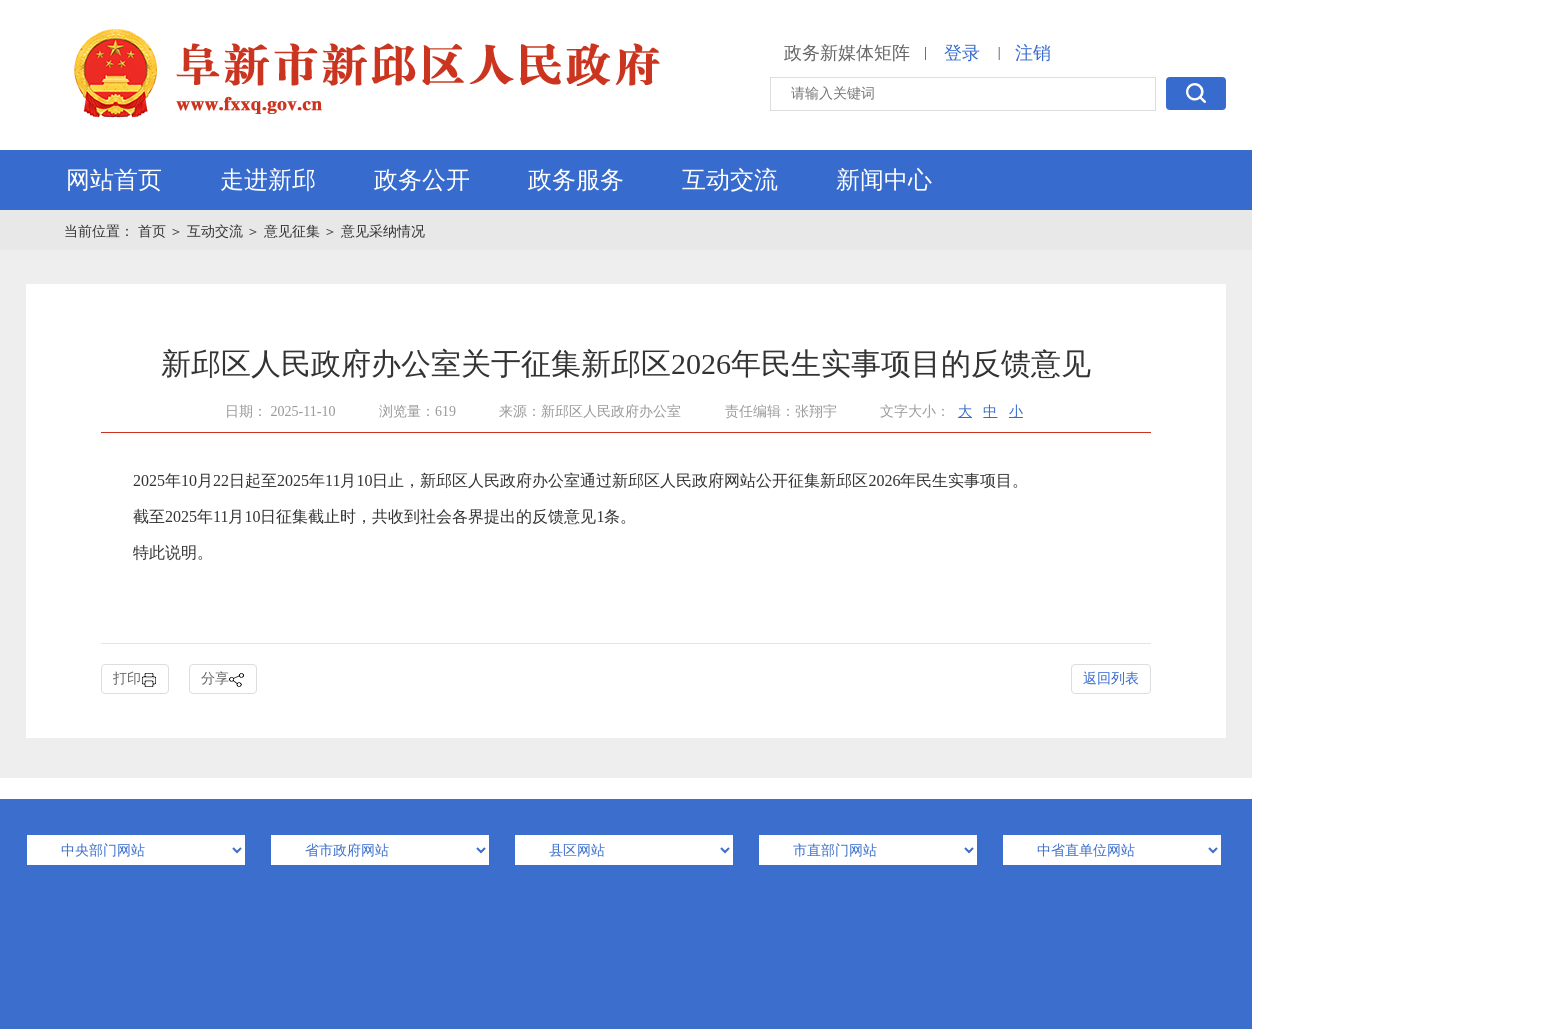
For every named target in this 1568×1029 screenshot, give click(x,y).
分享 (223, 679)
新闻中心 (884, 180)
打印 (135, 679)
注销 (1033, 53)
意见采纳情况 (383, 231)
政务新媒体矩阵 (847, 53)
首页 (154, 231)
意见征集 (292, 231)
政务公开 (422, 180)
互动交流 (730, 180)
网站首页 (114, 180)
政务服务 (576, 180)
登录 (962, 53)
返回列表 (1111, 678)
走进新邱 (268, 180)
